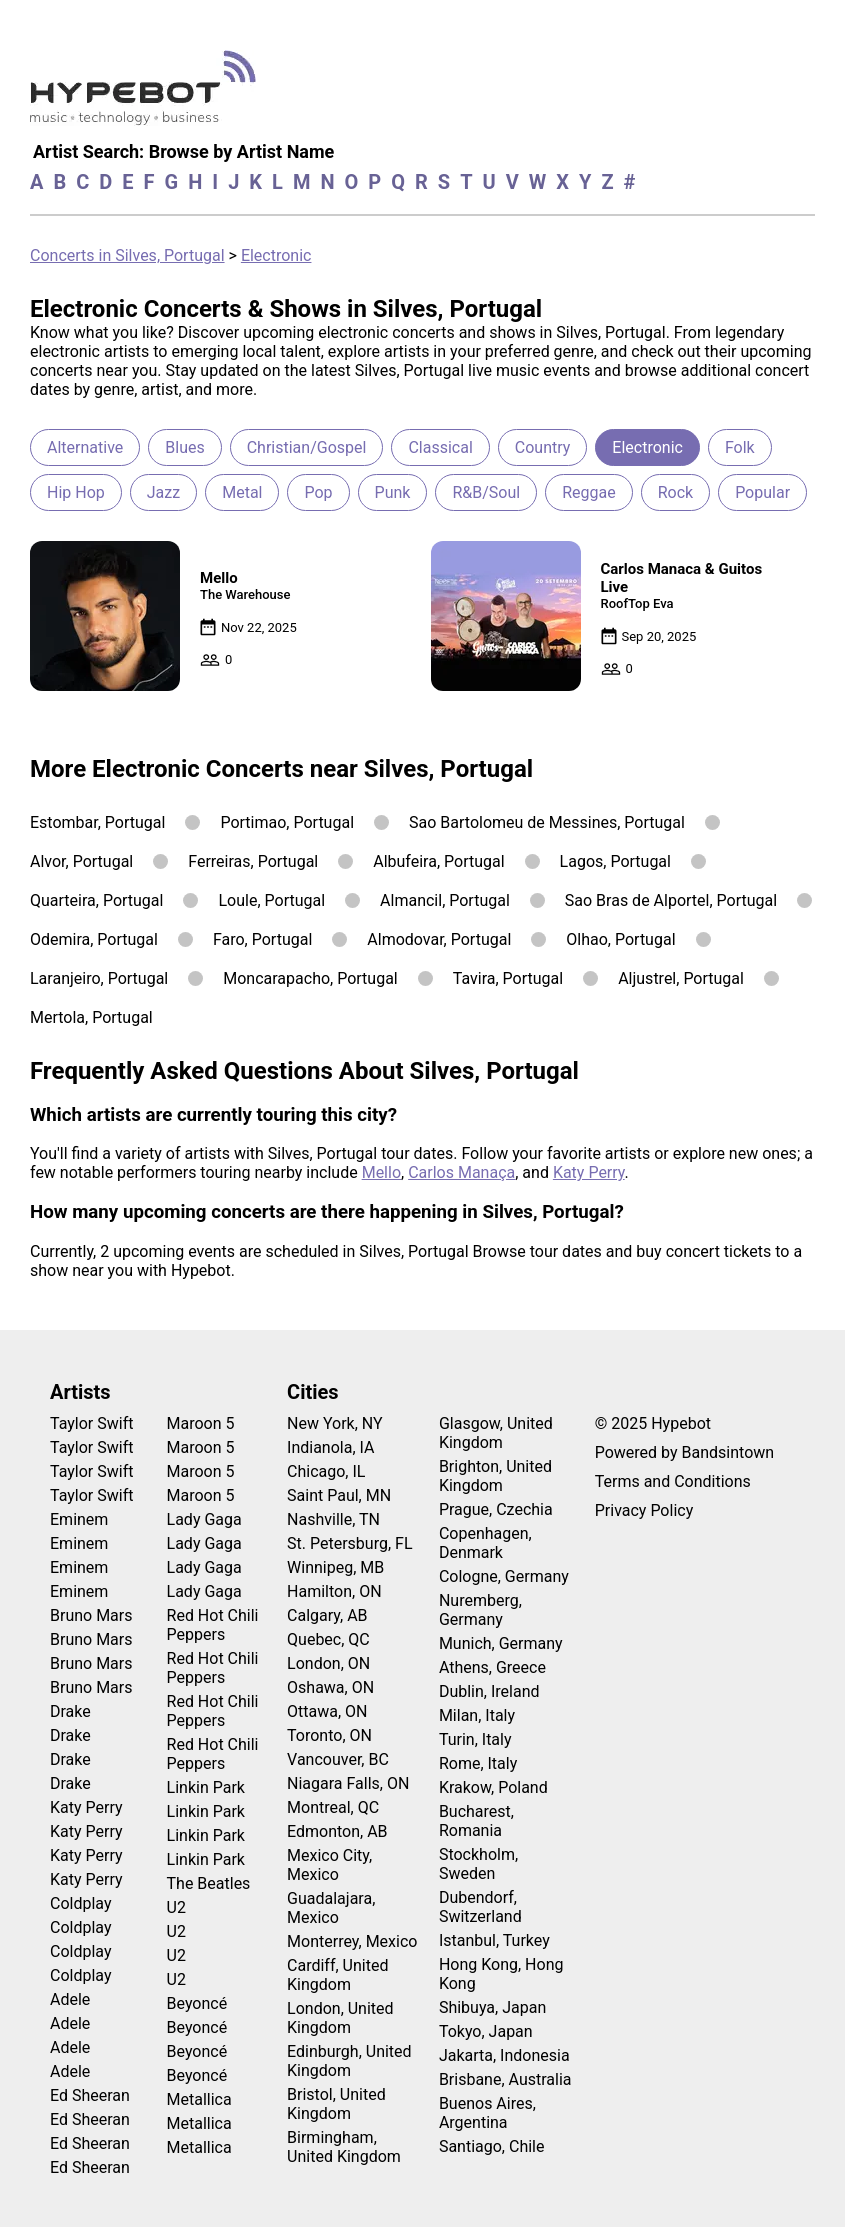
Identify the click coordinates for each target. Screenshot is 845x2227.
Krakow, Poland (493, 1787)
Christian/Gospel (307, 447)
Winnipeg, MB (335, 1567)
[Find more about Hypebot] (148, 95)
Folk (740, 447)
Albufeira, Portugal (438, 861)
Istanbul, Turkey (494, 1940)
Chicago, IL (326, 1471)
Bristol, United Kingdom (336, 2104)
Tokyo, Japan (486, 2031)
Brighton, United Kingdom (495, 1476)
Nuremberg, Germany (480, 1610)
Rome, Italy (478, 1763)
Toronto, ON (329, 1735)
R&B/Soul (486, 492)
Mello (381, 1172)
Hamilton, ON (334, 1591)
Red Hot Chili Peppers (213, 1625)
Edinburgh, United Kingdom (349, 2061)
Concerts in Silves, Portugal (127, 255)
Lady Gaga (204, 1519)
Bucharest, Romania (476, 1821)
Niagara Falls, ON (348, 1783)
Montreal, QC (333, 1807)
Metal (242, 492)
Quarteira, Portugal (96, 900)
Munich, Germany (501, 1643)
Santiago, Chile (492, 2146)
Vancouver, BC (338, 1759)
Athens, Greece (492, 1667)
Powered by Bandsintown (684, 1452)
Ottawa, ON (327, 1711)
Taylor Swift (91, 1423)
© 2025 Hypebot (653, 1423)
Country (543, 447)
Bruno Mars (91, 1615)
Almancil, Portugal (445, 900)
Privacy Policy (644, 1510)
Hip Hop (76, 492)
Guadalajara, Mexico (331, 1908)
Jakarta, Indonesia (504, 2055)
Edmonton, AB (337, 1831)
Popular (762, 492)
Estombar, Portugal (97, 822)
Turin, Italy (475, 1739)
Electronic (276, 255)
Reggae (589, 492)
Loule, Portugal (271, 900)
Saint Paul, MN (339, 1495)
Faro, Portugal (262, 939)
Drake (70, 1711)
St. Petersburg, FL (349, 1543)
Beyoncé (197, 2003)
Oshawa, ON (330, 1687)
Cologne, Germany (504, 1576)
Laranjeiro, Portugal (99, 978)
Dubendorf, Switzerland (480, 1907)
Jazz (163, 492)
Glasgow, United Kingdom (496, 1433)
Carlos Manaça (461, 1172)
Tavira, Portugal (508, 978)
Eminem (79, 1519)
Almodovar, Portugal (439, 939)
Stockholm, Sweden (478, 1864)
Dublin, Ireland (489, 1691)
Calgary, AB (327, 1615)
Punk (393, 492)
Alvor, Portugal (81, 861)
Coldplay (80, 1903)
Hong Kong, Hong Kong (501, 1974)
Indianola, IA (330, 1447)
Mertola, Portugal (91, 1017)
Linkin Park (206, 1787)
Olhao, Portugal (620, 939)
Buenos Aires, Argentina (487, 2113)
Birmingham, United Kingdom (344, 2147)
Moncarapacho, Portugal (310, 978)
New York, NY (335, 1423)
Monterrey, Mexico (352, 1941)
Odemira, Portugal (94, 939)
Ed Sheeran (90, 2095)
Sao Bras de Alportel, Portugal (671, 900)
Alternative (85, 447)
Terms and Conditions (673, 1481)
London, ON (328, 1663)
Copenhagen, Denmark (485, 1543)
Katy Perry (589, 1172)
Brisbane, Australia (505, 2079)
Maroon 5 (201, 1423)
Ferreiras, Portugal (253, 861)
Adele (70, 1999)
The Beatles (209, 1883)
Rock (675, 492)
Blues (184, 447)
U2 (176, 1907)
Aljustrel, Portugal (681, 978)
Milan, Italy (477, 1715)
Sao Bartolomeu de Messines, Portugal (547, 822)
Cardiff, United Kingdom (337, 1975)
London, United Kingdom (340, 2018)
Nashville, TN (333, 1519)
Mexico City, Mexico (329, 1865)
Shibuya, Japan (492, 2007)
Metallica (199, 2099)
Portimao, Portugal (287, 822)
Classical (440, 447)
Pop (318, 492)
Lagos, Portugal (615, 861)
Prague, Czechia (496, 1509)
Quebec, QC (328, 1639)
